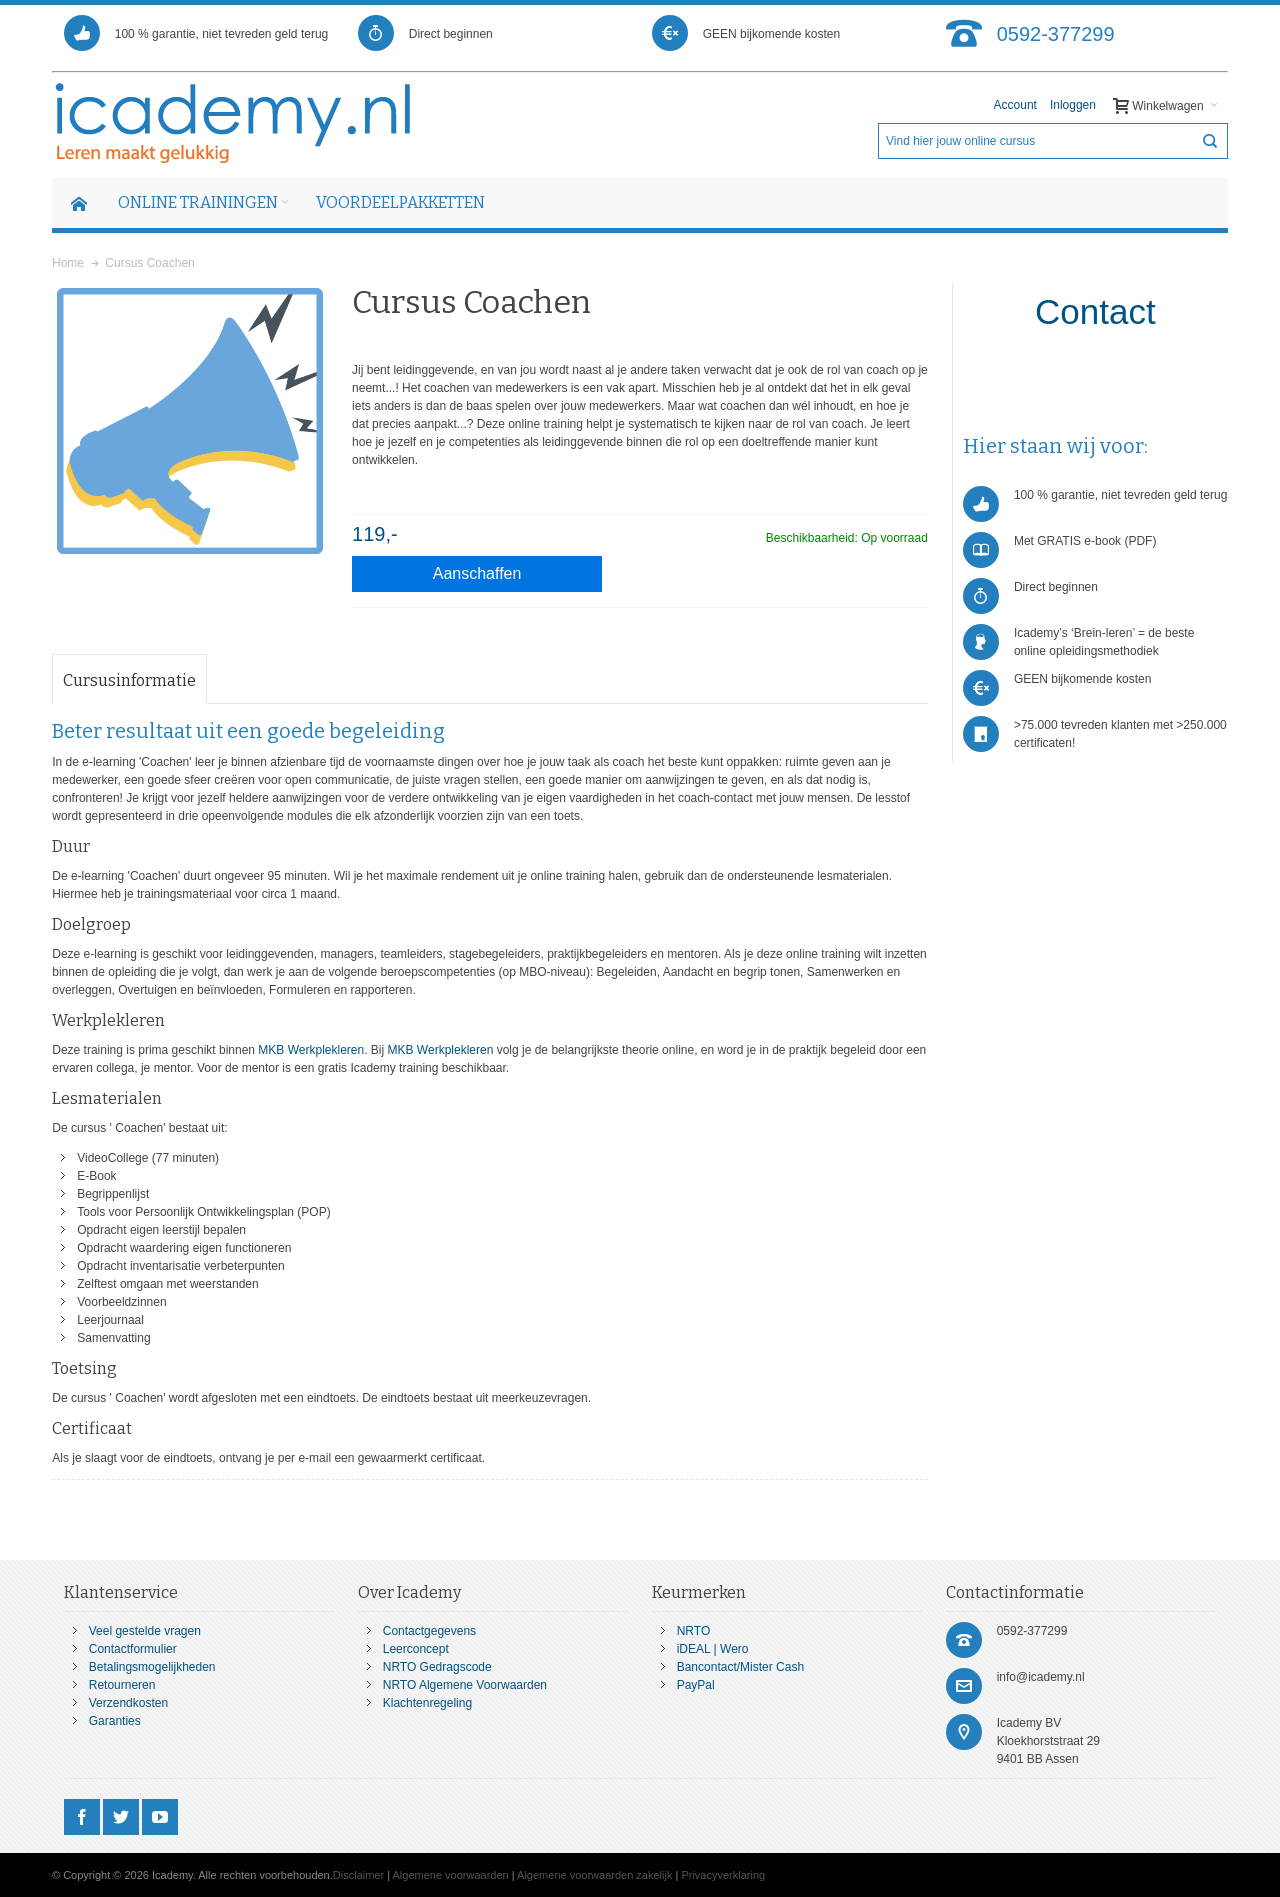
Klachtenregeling (427, 1703)
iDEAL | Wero (713, 1649)
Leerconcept (416, 1649)
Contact (1095, 311)
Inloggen (1073, 105)
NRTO (694, 1631)
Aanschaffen (477, 573)
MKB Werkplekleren (311, 1050)
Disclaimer (358, 1875)
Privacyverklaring (723, 1875)
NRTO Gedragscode (437, 1667)
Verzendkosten (128, 1703)
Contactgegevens (429, 1631)
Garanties (115, 1721)
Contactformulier (133, 1649)
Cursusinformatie (129, 680)
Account (1015, 105)
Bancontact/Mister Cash (740, 1667)
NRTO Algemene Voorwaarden (465, 1685)
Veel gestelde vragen (145, 1631)
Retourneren (122, 1685)
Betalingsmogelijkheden (152, 1667)
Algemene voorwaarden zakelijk (594, 1875)
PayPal (696, 1685)
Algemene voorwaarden (451, 1875)
